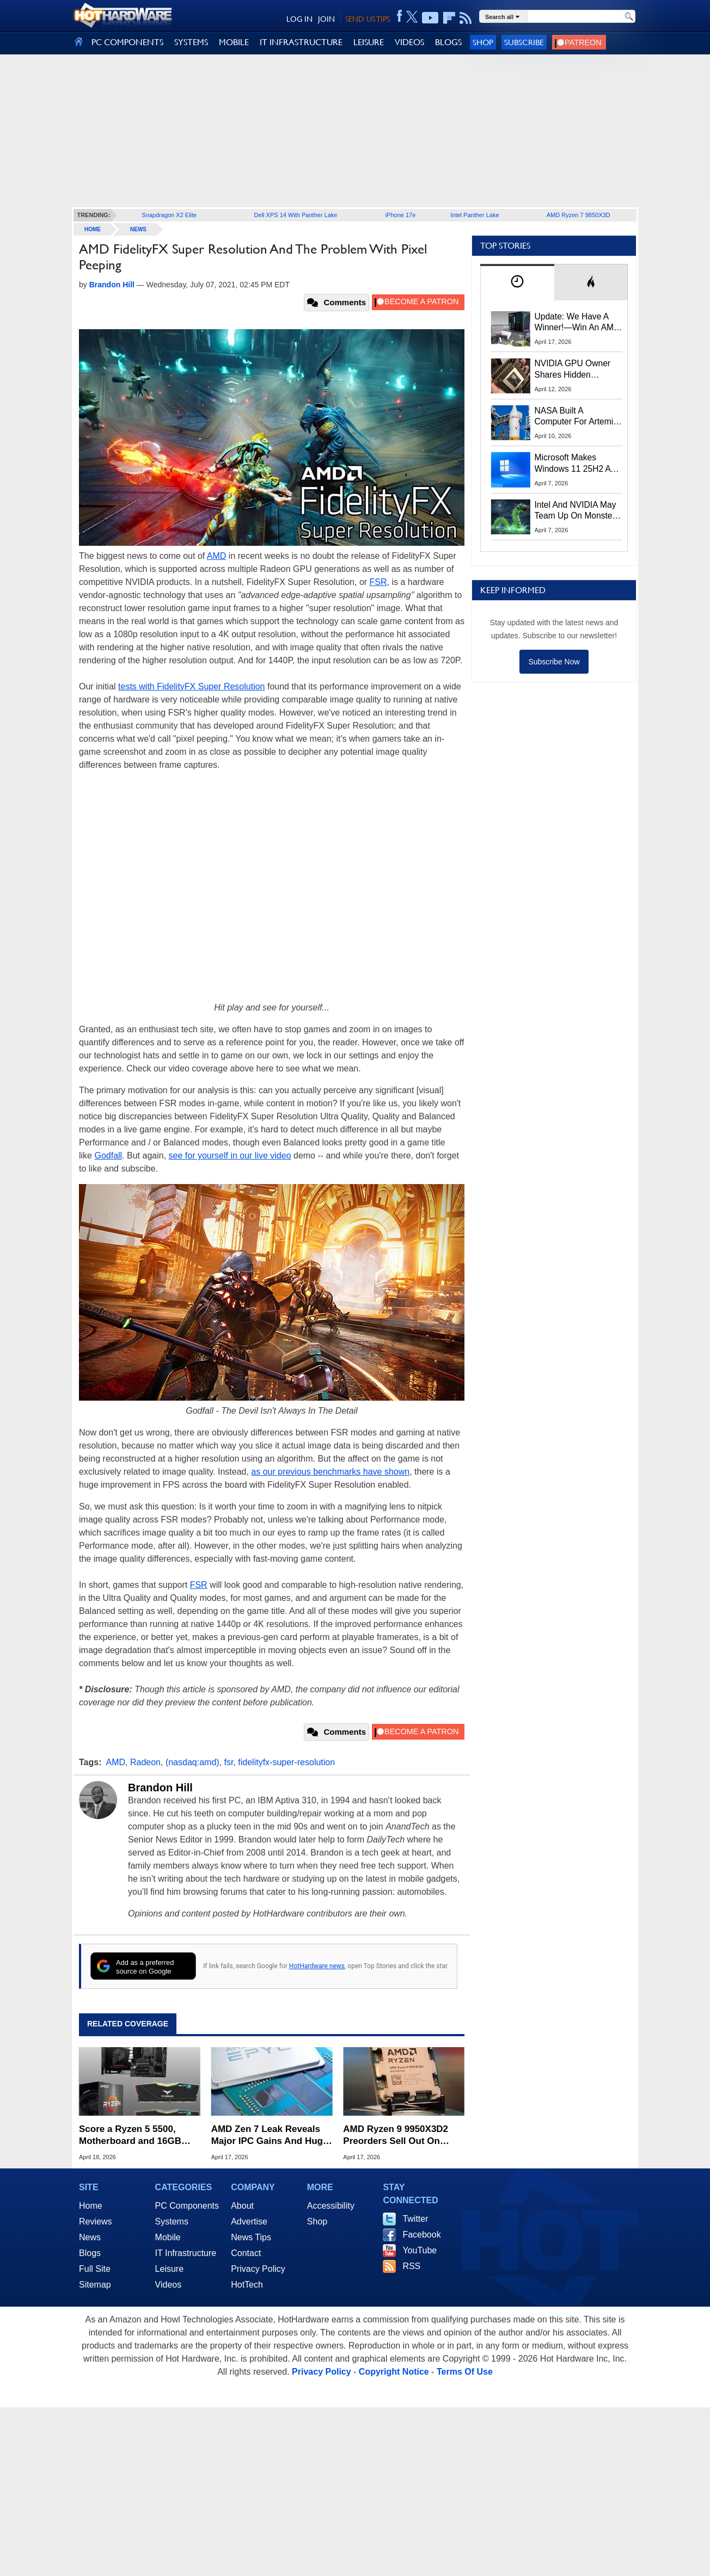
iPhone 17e (400, 215)
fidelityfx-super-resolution (286, 1762)
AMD (217, 555)
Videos (168, 2284)
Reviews (95, 2221)
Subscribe (524, 42)
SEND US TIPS (367, 19)
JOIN (326, 19)
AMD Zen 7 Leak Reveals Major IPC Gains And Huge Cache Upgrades (269, 2135)
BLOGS (448, 42)
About (242, 2205)
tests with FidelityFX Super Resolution (191, 686)
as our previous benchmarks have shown (330, 1471)
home (92, 229)
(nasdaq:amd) (192, 1762)
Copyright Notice (394, 2371)
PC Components (187, 2205)
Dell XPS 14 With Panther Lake (296, 215)
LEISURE (368, 42)
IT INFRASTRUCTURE (301, 42)
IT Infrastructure (186, 2253)
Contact (246, 2253)
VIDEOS (409, 42)
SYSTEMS (191, 42)
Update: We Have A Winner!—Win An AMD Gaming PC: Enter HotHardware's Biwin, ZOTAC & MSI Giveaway (577, 323)
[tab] (517, 282)
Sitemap (95, 2284)
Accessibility (330, 2205)
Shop (483, 42)
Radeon (145, 1762)
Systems (171, 2221)
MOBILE (234, 42)
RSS (411, 2266)
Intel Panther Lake (474, 215)
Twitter (415, 2218)
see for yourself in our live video (230, 1155)
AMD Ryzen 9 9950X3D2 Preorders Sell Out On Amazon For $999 (395, 2135)
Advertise (249, 2221)
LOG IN (299, 19)
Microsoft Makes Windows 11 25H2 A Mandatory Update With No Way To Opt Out (573, 463)
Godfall (108, 1155)
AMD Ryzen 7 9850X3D (578, 215)
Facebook (421, 2234)
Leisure (169, 2268)
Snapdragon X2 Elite (169, 215)
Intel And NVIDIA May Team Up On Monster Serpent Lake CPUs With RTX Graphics (575, 511)
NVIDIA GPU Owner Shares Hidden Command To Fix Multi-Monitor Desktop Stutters (578, 369)
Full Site (95, 2268)
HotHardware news (317, 1966)
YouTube (419, 2250)
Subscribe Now (553, 661)
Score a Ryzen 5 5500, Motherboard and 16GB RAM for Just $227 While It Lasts (137, 2135)
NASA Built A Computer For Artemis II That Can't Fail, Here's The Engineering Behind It (576, 417)
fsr (229, 1762)
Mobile (168, 2237)
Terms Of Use (465, 2371)
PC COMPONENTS (127, 42)
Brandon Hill (160, 1788)
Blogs (90, 2253)
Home (90, 2205)
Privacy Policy (258, 2268)
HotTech (247, 2284)
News (138, 229)
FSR (378, 582)
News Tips (251, 2237)
